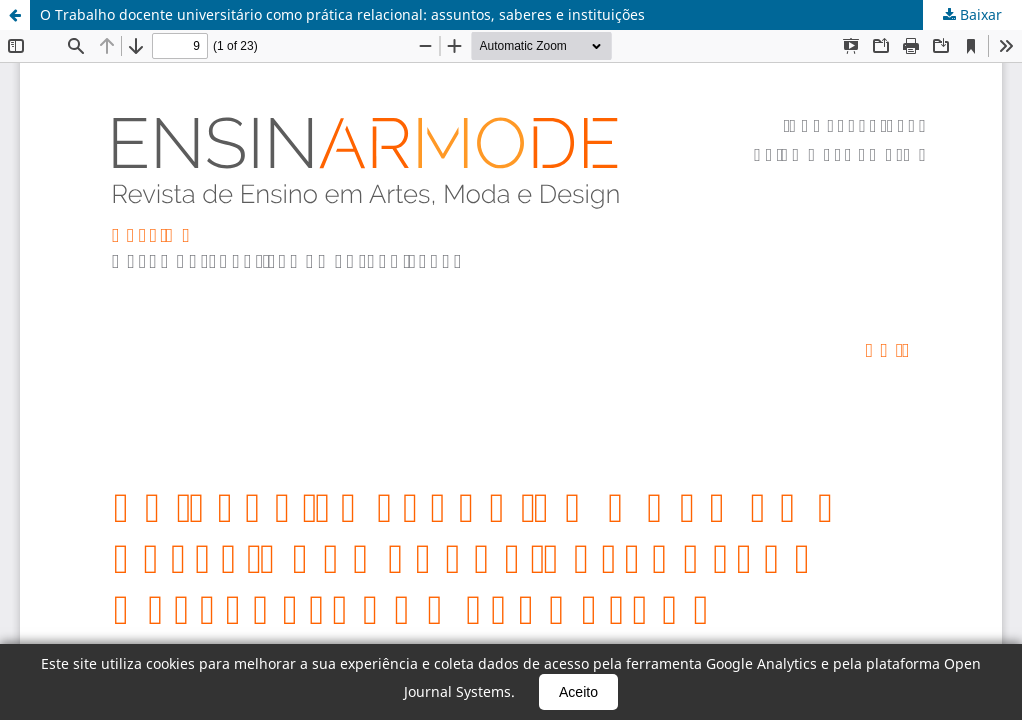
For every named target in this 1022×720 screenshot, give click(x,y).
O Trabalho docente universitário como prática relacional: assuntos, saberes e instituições (342, 14)
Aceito (578, 692)
